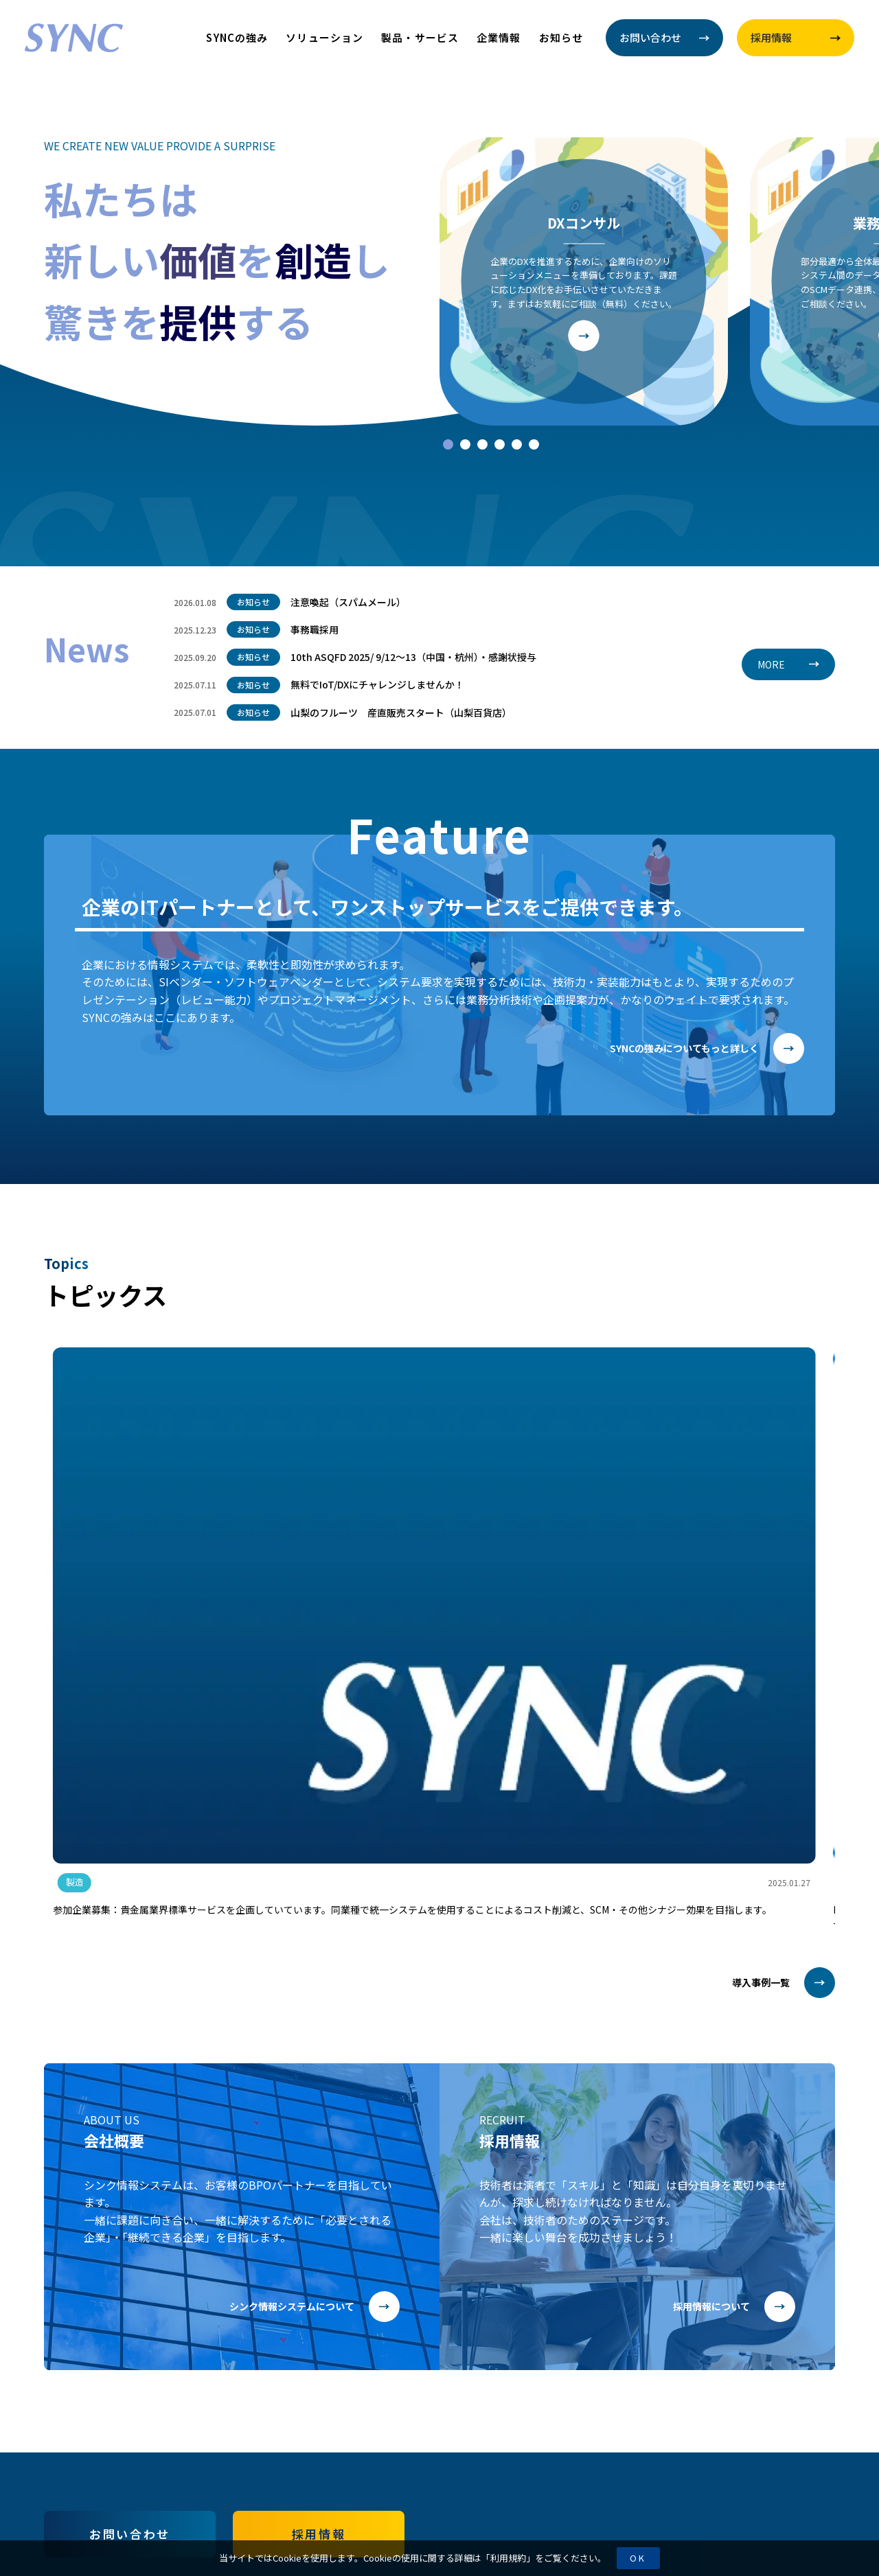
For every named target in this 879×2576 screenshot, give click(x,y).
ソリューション (324, 37)
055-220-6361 (663, 2387)
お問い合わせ (129, 2215)
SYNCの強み (237, 37)
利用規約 (508, 2557)
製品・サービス (420, 37)
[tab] (448, 444)
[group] (176, 1480)
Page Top (809, 2509)
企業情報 (499, 37)
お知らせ (561, 37)
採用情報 (318, 2215)
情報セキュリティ (85, 2433)
